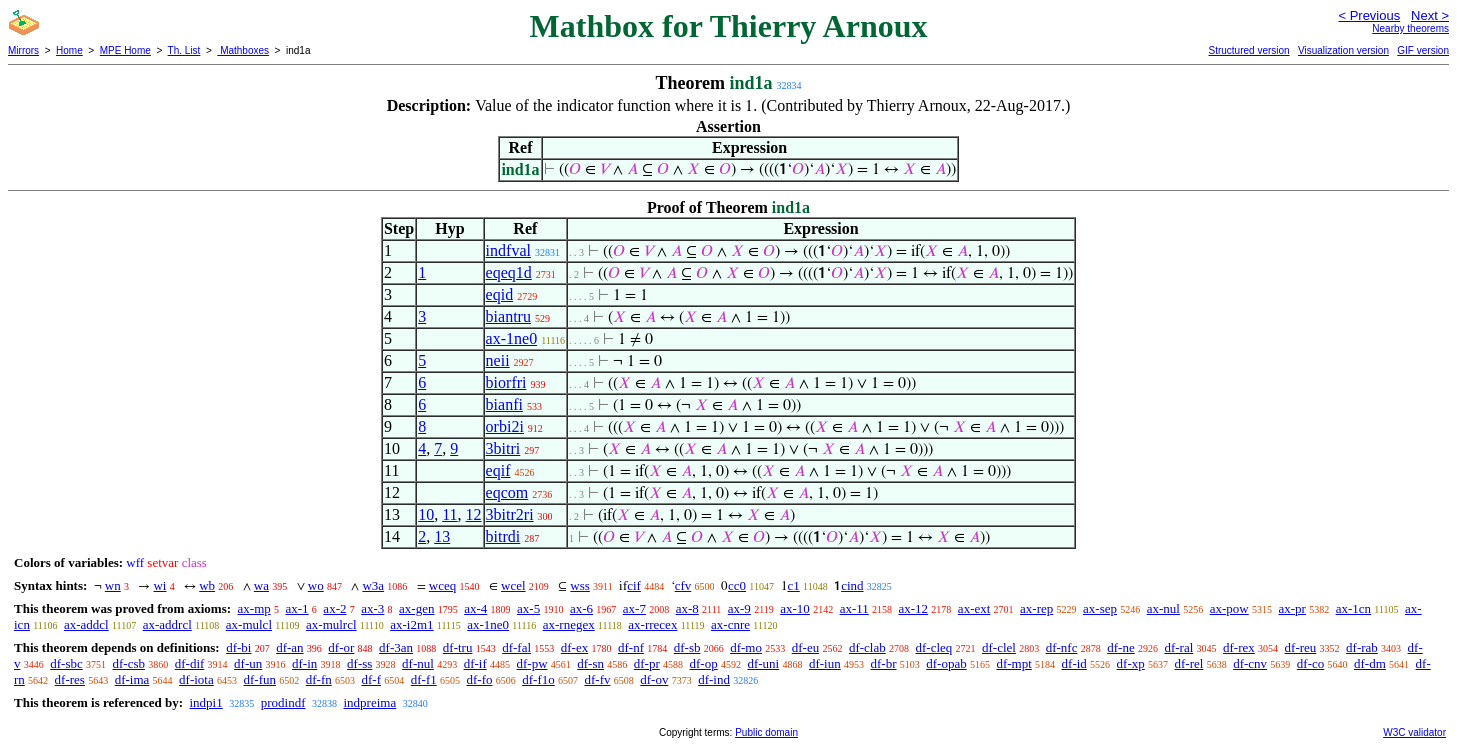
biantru (508, 316)
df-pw (531, 663)
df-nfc (1062, 647)
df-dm (1370, 663)
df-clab (867, 647)
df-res (70, 679)
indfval (508, 250)
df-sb (687, 647)
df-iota (196, 679)
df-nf (631, 647)
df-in (304, 663)
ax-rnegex (569, 624)
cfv (683, 585)
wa (261, 585)
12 (474, 514)
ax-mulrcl (331, 624)
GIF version (1423, 50)
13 (442, 536)
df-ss (359, 663)
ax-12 (914, 608)
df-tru (458, 647)
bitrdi (503, 536)
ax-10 (795, 608)
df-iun (825, 663)
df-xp (1131, 663)
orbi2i (505, 426)
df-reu (1301, 647)
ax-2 (334, 608)
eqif (498, 470)
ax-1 (297, 608)
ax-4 (475, 608)
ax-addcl (86, 624)
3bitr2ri (510, 514)
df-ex (574, 647)
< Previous (1369, 15)
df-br (883, 663)
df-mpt (1013, 663)
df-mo (746, 647)
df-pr (647, 663)
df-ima (132, 679)
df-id (1074, 663)
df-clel (999, 647)
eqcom (507, 492)
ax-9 (739, 608)
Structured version (1248, 50)
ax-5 (528, 608)
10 (426, 514)
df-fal (516, 647)
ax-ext (974, 608)
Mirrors (23, 50)
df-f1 (424, 679)
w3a (373, 585)
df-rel (1189, 663)
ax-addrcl (167, 624)
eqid (500, 294)
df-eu (805, 647)
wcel (513, 585)
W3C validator (1414, 732)
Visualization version (1343, 50)
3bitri (503, 448)
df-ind (714, 679)
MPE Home (125, 50)
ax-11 (854, 608)
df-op (704, 663)
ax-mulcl (249, 624)
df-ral (1178, 647)
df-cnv (1250, 663)
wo (316, 585)
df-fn (319, 679)
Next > (1430, 15)
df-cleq (933, 647)
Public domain (766, 732)
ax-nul (1163, 608)
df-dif (190, 663)
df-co (1310, 663)
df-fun (259, 679)
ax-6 (581, 608)
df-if (475, 663)
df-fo (479, 679)
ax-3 (372, 608)
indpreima (370, 702)
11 (449, 514)
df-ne (1120, 647)
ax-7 (634, 608)
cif (634, 585)
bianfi (504, 404)
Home (69, 50)
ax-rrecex (652, 624)
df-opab (946, 663)
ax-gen (416, 608)
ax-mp (254, 608)
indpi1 (205, 702)
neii (498, 360)
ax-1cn (1353, 608)
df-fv (597, 679)
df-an (289, 647)
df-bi (238, 647)
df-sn (590, 663)
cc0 (737, 585)
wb (207, 585)
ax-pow (1229, 608)
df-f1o (538, 679)
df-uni (763, 663)
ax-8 (687, 608)
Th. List (184, 50)
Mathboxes (243, 50)
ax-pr (1291, 608)
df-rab (1362, 647)
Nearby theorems (1410, 28)
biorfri (506, 382)
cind (852, 585)
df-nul (418, 663)
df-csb (129, 663)
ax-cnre (730, 624)
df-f (371, 679)
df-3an (396, 647)
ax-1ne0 (512, 338)
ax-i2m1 (411, 624)
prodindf (283, 702)
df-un (248, 663)
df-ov (654, 679)
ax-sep (1100, 608)
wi (159, 585)
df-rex (1239, 647)
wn (113, 585)
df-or (341, 647)
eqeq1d (509, 272)
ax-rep (1036, 608)
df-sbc (66, 663)
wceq (442, 585)
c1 (794, 585)
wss (580, 585)
